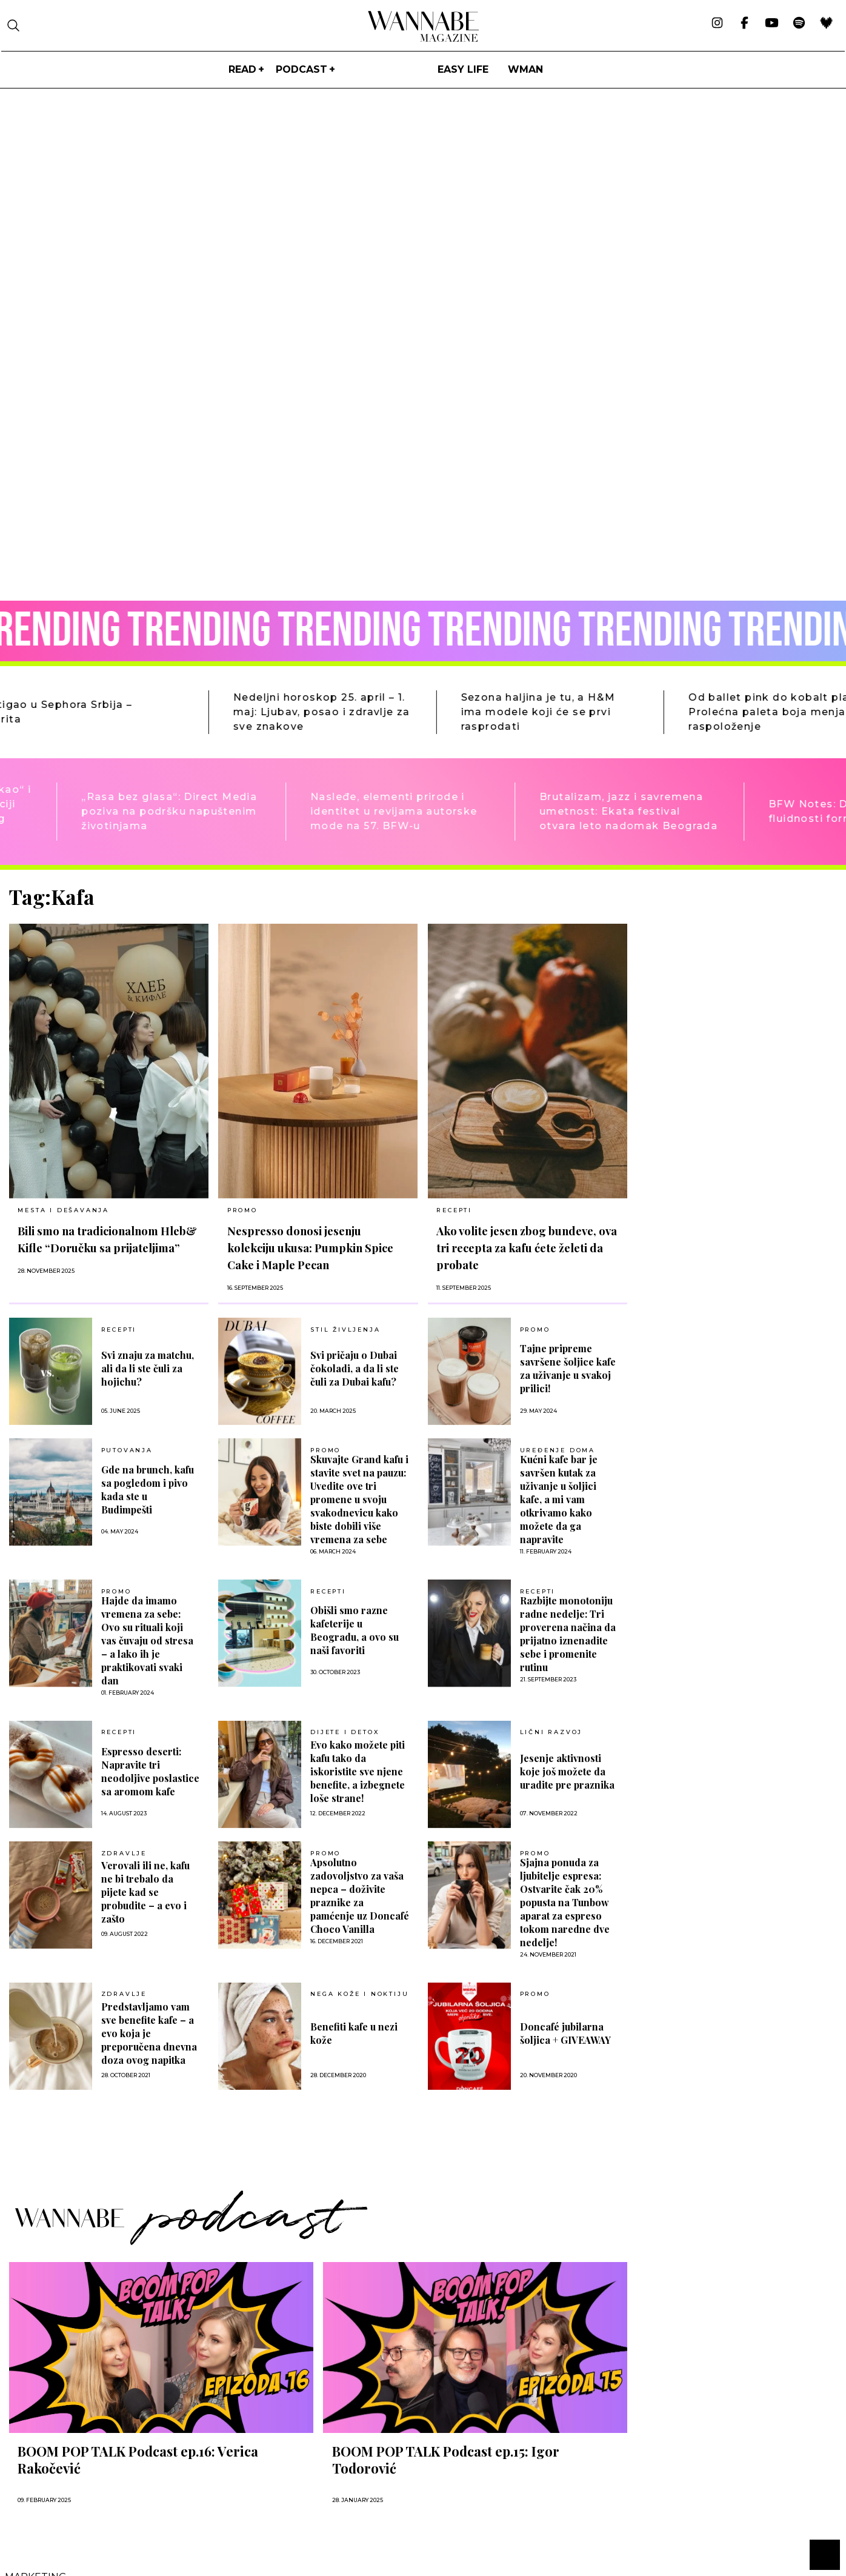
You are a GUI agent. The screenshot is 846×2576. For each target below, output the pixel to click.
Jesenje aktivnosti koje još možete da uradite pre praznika (567, 1771)
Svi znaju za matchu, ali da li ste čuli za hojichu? (147, 1368)
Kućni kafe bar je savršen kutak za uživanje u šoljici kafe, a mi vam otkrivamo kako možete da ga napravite (559, 1499)
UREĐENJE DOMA (557, 1450)
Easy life (463, 69)
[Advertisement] (728, 970)
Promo (242, 1210)
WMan (525, 69)
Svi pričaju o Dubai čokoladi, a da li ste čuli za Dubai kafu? (354, 1368)
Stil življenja (345, 1330)
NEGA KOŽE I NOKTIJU (359, 1994)
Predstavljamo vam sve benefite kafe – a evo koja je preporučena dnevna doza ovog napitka (149, 2033)
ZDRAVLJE (124, 1853)
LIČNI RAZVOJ (551, 1732)
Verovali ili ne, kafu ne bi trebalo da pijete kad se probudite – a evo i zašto (145, 1892)
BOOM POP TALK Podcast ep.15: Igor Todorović (445, 2460)
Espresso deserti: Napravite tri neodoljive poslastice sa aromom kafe (150, 1771)
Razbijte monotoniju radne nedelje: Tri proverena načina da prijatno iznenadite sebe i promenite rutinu (568, 1633)
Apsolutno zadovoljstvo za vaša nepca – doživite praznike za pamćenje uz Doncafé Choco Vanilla (359, 1895)
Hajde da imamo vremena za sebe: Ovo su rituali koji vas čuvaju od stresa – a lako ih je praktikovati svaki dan (147, 1640)
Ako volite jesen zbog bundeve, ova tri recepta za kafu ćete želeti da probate (526, 1247)
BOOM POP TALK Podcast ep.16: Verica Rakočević (138, 2460)
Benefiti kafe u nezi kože (354, 2033)
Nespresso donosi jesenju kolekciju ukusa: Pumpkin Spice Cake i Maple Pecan (310, 1247)
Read (242, 69)
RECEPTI (454, 1210)
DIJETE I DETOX (344, 1732)
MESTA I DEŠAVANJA (63, 1210)
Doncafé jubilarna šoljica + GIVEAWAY (565, 2033)
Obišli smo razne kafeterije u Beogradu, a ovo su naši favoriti (354, 1630)
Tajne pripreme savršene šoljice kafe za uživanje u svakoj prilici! (568, 1368)
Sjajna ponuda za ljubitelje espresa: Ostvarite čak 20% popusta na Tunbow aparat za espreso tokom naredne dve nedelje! (565, 1902)
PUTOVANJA (127, 1450)
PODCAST (301, 69)
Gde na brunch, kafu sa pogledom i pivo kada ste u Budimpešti (147, 1489)
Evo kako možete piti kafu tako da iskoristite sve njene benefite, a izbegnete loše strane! (357, 1771)
